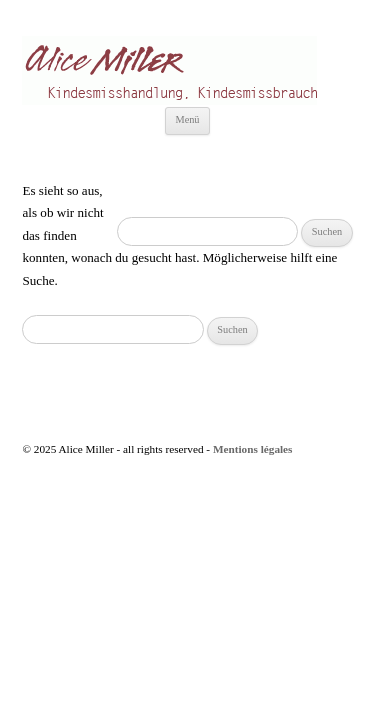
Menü (187, 119)
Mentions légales (253, 449)
